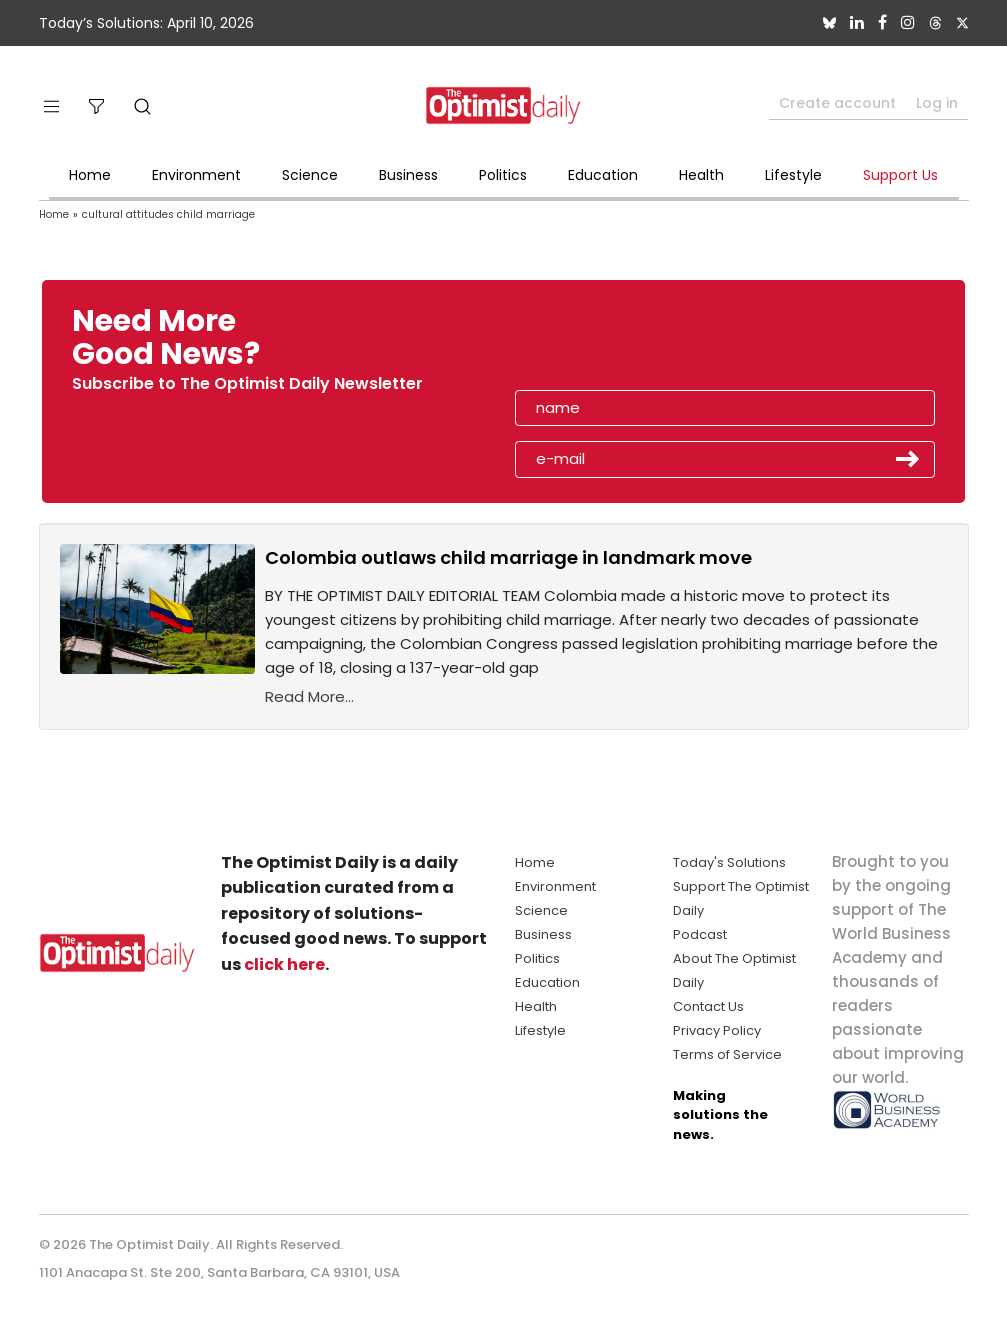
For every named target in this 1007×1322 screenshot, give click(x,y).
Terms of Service (727, 1054)
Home (90, 175)
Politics (503, 175)
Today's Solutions (729, 862)
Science (310, 175)
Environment (196, 175)
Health (701, 175)
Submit (908, 459)
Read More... (309, 696)
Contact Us (708, 1006)
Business (408, 175)
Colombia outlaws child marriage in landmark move (508, 557)
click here (284, 964)
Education (603, 175)
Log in (937, 103)
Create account (837, 103)
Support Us (900, 175)
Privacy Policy (717, 1030)
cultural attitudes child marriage (168, 214)
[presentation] (630, 344)
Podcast (700, 934)
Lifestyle (793, 175)
